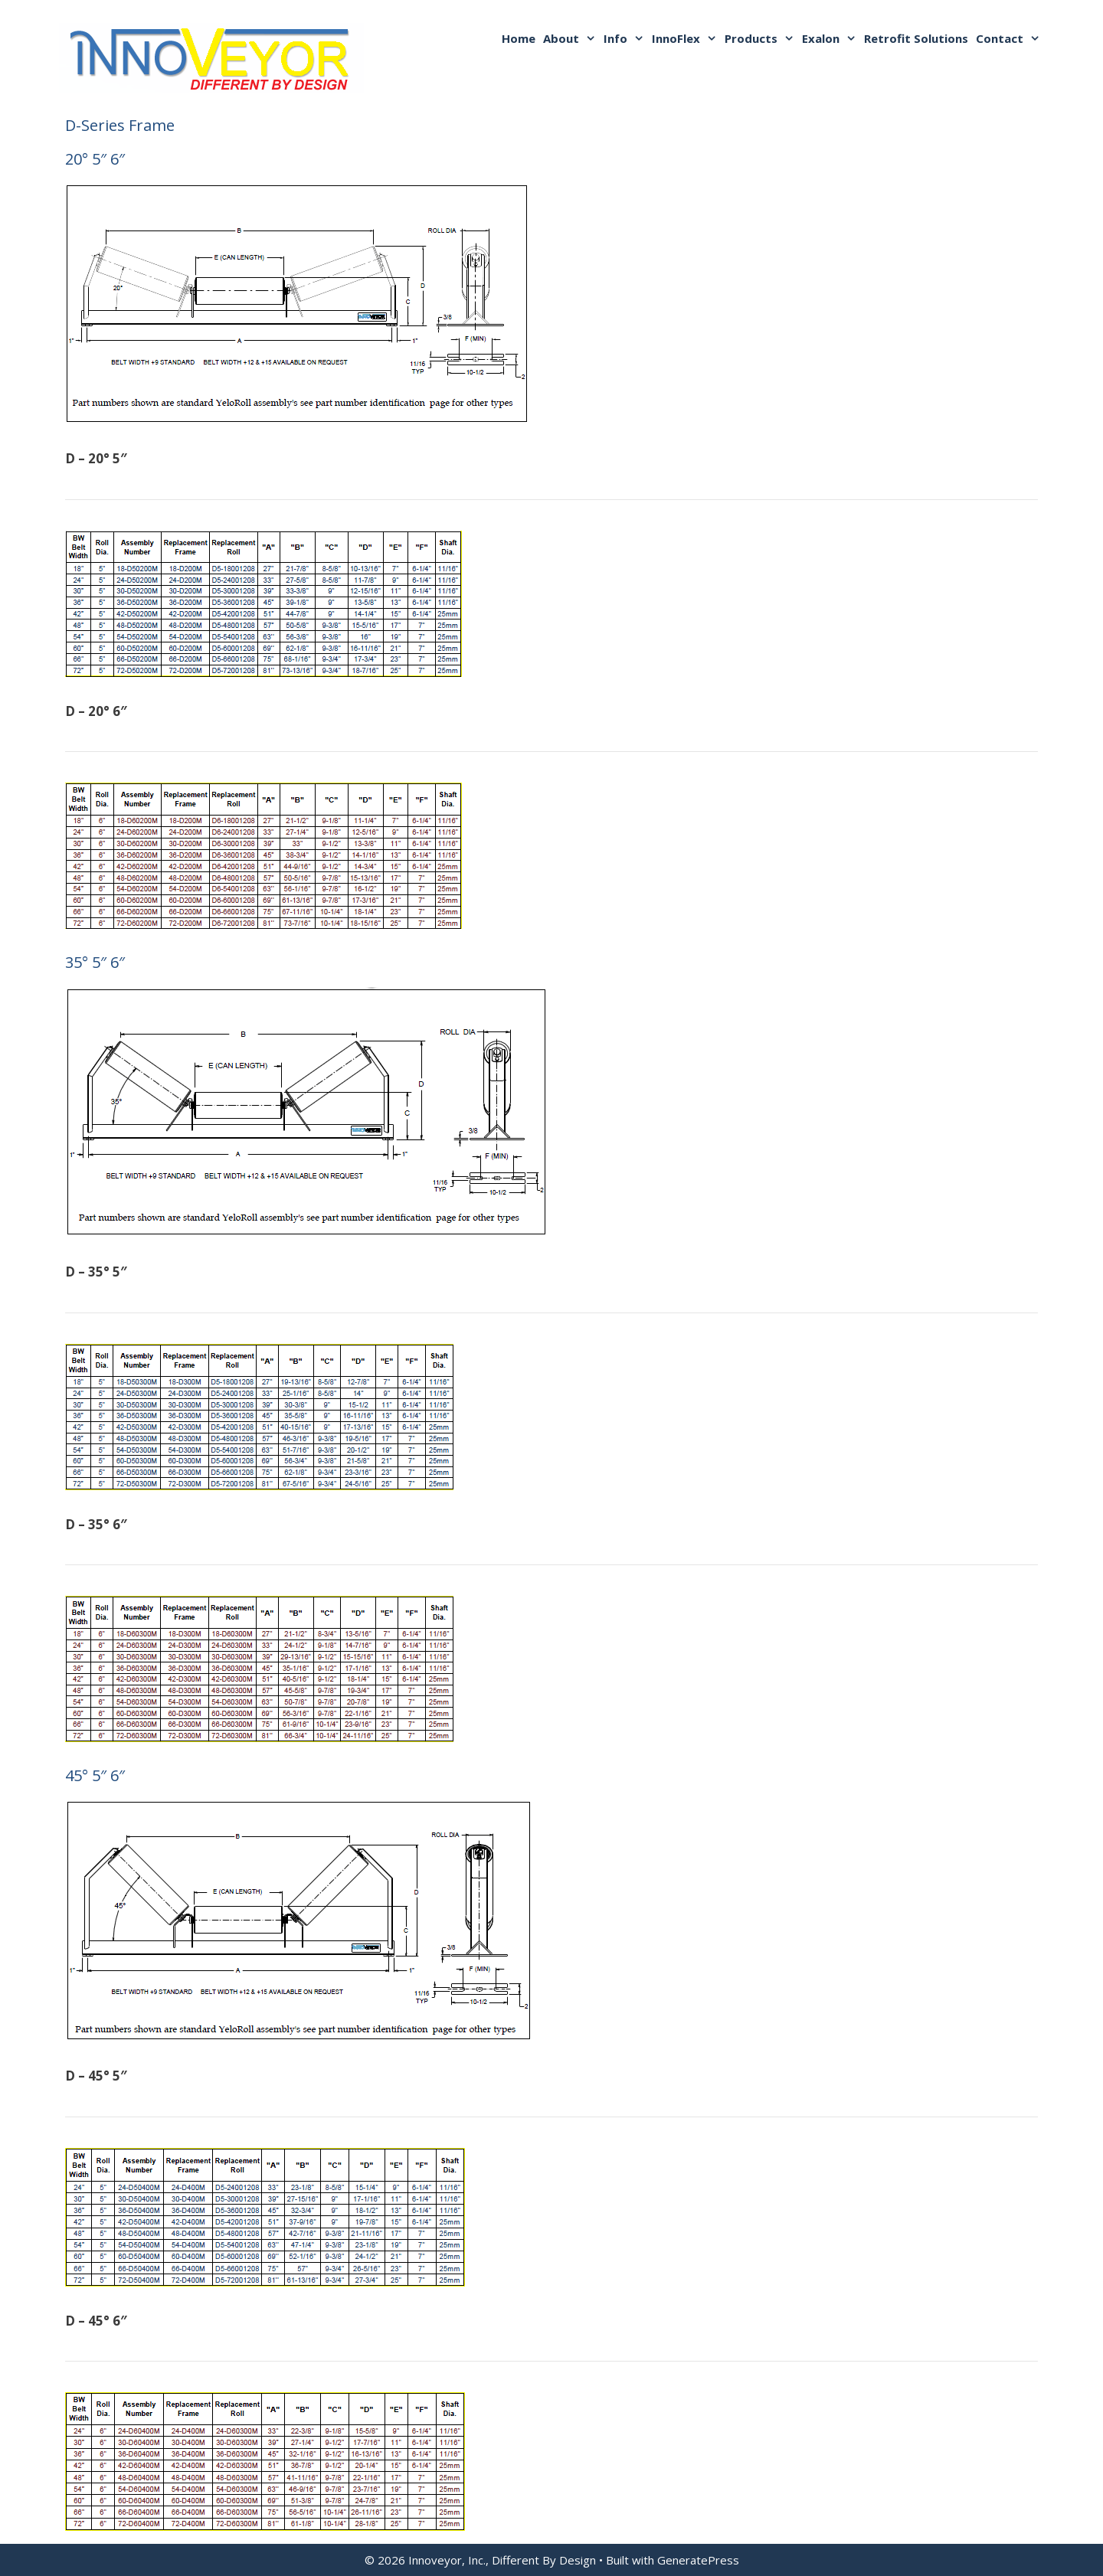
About (571, 38)
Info (626, 38)
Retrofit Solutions (916, 38)
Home (518, 38)
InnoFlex (686, 38)
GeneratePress (698, 2560)
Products (761, 38)
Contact (1010, 38)
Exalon (831, 38)
